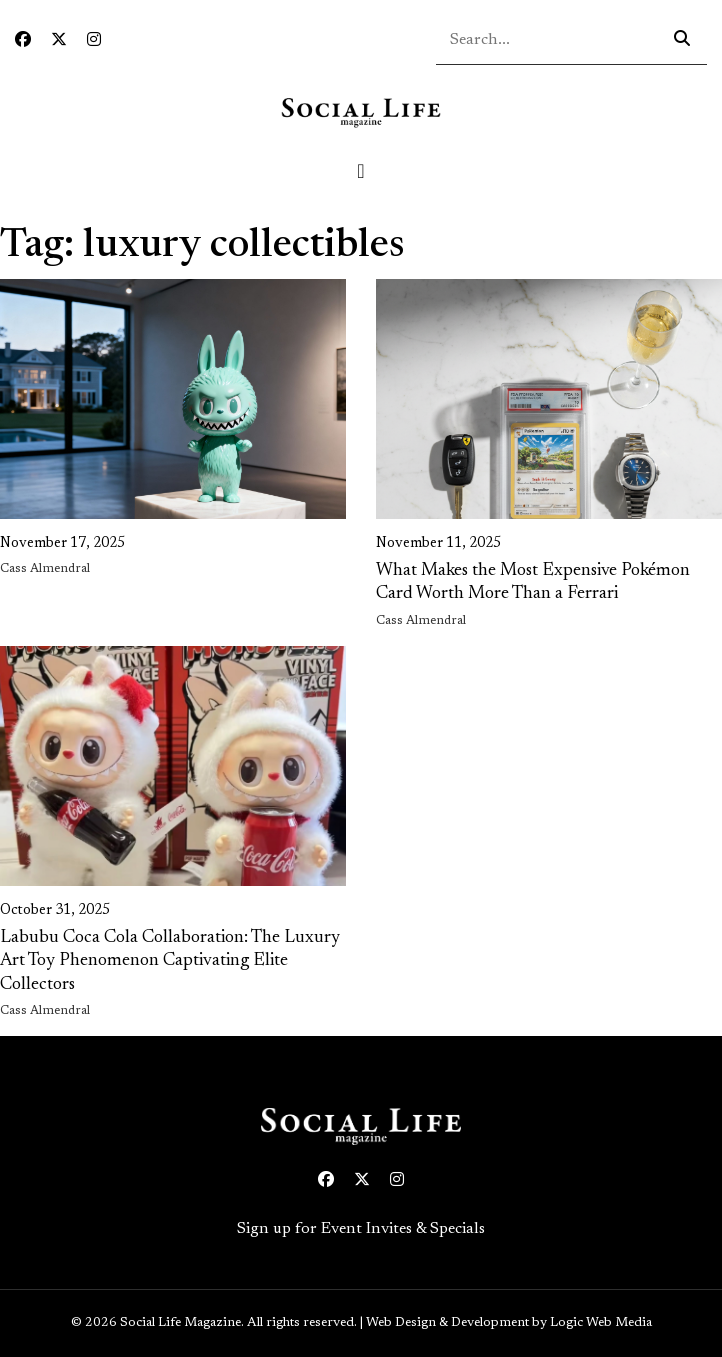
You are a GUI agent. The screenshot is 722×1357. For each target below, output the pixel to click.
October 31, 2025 (55, 911)
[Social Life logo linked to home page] (361, 112)
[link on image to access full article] (173, 399)
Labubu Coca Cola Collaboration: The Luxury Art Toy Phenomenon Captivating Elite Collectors (170, 961)
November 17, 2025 (62, 544)
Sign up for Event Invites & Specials (361, 1229)
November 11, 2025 (438, 544)
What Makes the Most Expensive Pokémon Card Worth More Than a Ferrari (533, 582)
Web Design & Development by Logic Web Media (509, 1323)
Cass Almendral (45, 569)
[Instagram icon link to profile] (94, 41)
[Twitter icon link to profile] (59, 41)
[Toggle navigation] (361, 171)
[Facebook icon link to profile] (23, 41)
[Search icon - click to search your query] (682, 40)
